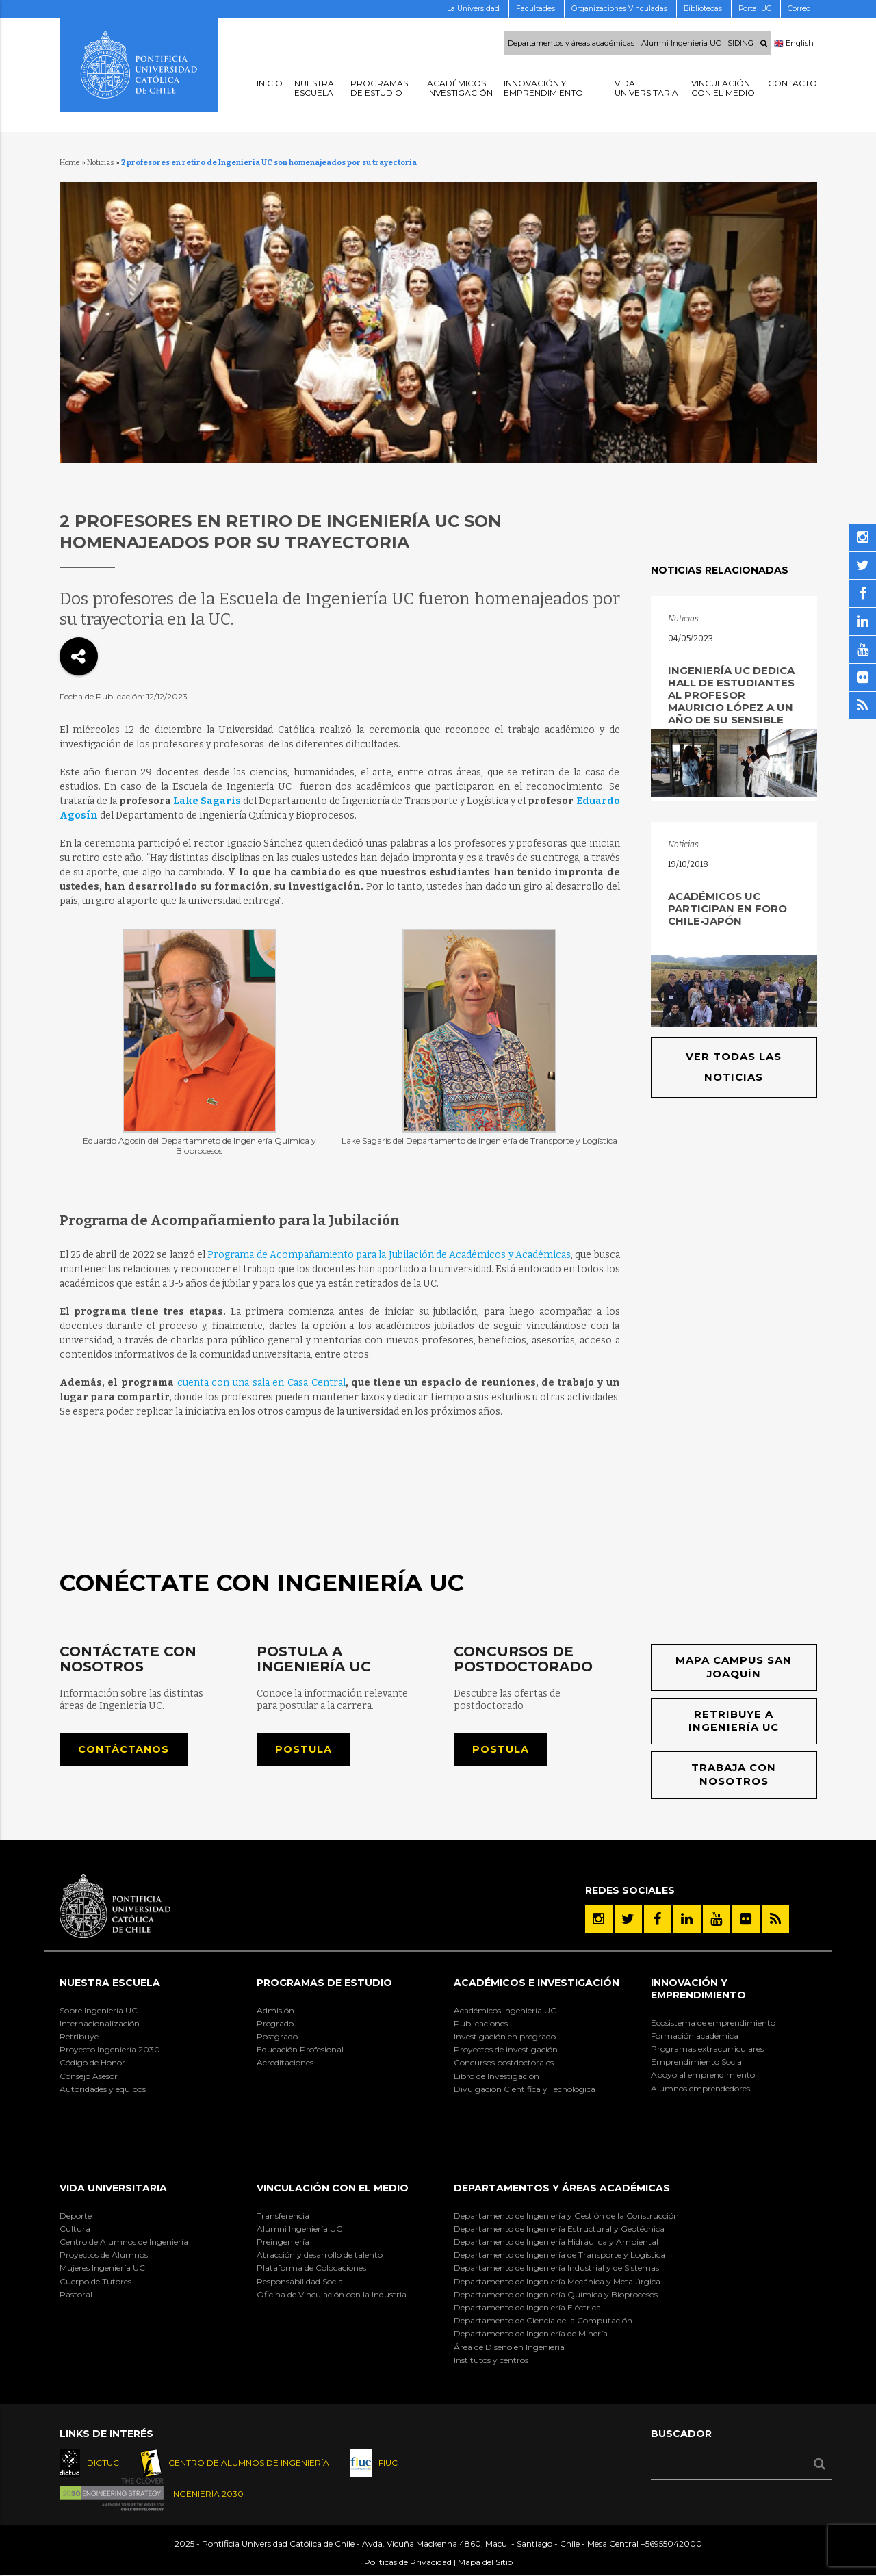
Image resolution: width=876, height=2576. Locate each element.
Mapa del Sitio (485, 2563)
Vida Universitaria (113, 2189)
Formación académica (694, 2036)
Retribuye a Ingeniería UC (734, 1721)
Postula (304, 1749)
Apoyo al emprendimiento (703, 2076)
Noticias (100, 162)
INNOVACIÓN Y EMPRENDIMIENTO (698, 1990)
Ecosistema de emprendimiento (713, 2023)
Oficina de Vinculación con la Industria (332, 2295)
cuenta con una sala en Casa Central (261, 1383)
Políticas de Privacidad (408, 2563)
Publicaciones (481, 2024)
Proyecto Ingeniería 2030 (110, 2051)
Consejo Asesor (89, 2077)
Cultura (75, 2229)
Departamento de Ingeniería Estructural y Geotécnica (559, 2229)
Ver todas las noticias (734, 1067)
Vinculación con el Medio (333, 2189)
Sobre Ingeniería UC (99, 2011)
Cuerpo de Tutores (95, 2282)
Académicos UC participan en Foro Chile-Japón (727, 908)
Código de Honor (92, 2064)
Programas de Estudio (324, 1984)
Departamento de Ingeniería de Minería (531, 2335)
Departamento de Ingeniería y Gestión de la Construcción (566, 2216)
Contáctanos (124, 1749)
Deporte (76, 2216)
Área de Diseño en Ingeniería (509, 2348)
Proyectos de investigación (506, 2051)
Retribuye (79, 2037)
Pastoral (76, 2295)
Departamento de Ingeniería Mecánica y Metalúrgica (557, 2282)
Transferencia (283, 2216)
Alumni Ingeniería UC (299, 2229)
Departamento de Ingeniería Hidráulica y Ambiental (556, 2242)
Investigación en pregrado (505, 2037)
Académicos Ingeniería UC (505, 2011)
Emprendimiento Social (697, 2063)
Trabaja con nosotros (734, 1775)
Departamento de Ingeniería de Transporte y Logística (559, 2256)
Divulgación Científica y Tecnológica (524, 2090)
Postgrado (277, 2037)
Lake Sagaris (207, 801)
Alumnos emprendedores (700, 2089)
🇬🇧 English (794, 43)
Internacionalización (100, 2024)
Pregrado (275, 2024)
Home (70, 162)
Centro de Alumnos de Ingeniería (124, 2242)
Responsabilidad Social (301, 2282)
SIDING (740, 43)
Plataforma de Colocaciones (311, 2269)
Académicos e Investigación (536, 1984)
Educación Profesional (300, 2051)
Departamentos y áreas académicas (571, 43)
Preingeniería (283, 2242)
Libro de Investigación (496, 2077)
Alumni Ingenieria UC (681, 43)
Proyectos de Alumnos (104, 2256)
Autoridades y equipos (103, 2090)
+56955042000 (671, 2544)
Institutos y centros (491, 2361)
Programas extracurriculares (707, 2049)
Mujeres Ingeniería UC (102, 2269)
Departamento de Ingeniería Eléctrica (527, 2308)
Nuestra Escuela (110, 1984)
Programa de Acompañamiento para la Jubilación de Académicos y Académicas (389, 1255)
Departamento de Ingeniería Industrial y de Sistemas (556, 2269)
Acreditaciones (285, 2064)
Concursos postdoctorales (504, 2064)
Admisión (275, 2011)
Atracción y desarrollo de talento (320, 2256)
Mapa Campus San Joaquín (734, 1667)
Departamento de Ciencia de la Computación (543, 2322)
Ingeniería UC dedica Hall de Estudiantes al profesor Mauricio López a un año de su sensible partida (731, 701)
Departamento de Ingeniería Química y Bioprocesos (556, 2295)
